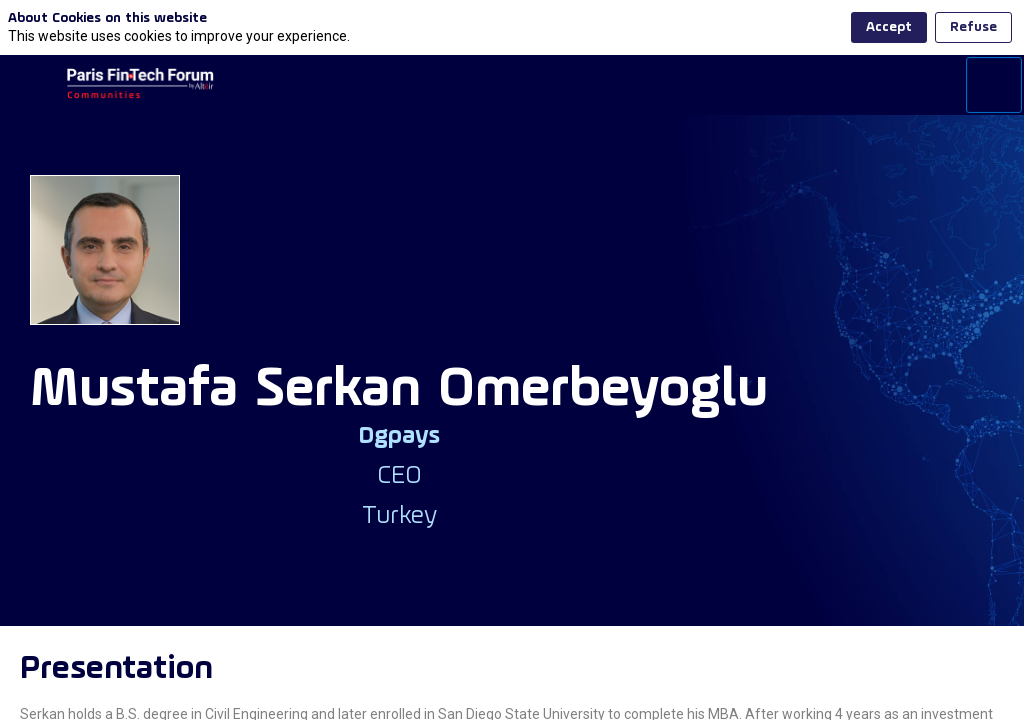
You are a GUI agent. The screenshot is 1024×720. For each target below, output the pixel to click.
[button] (30, 85)
